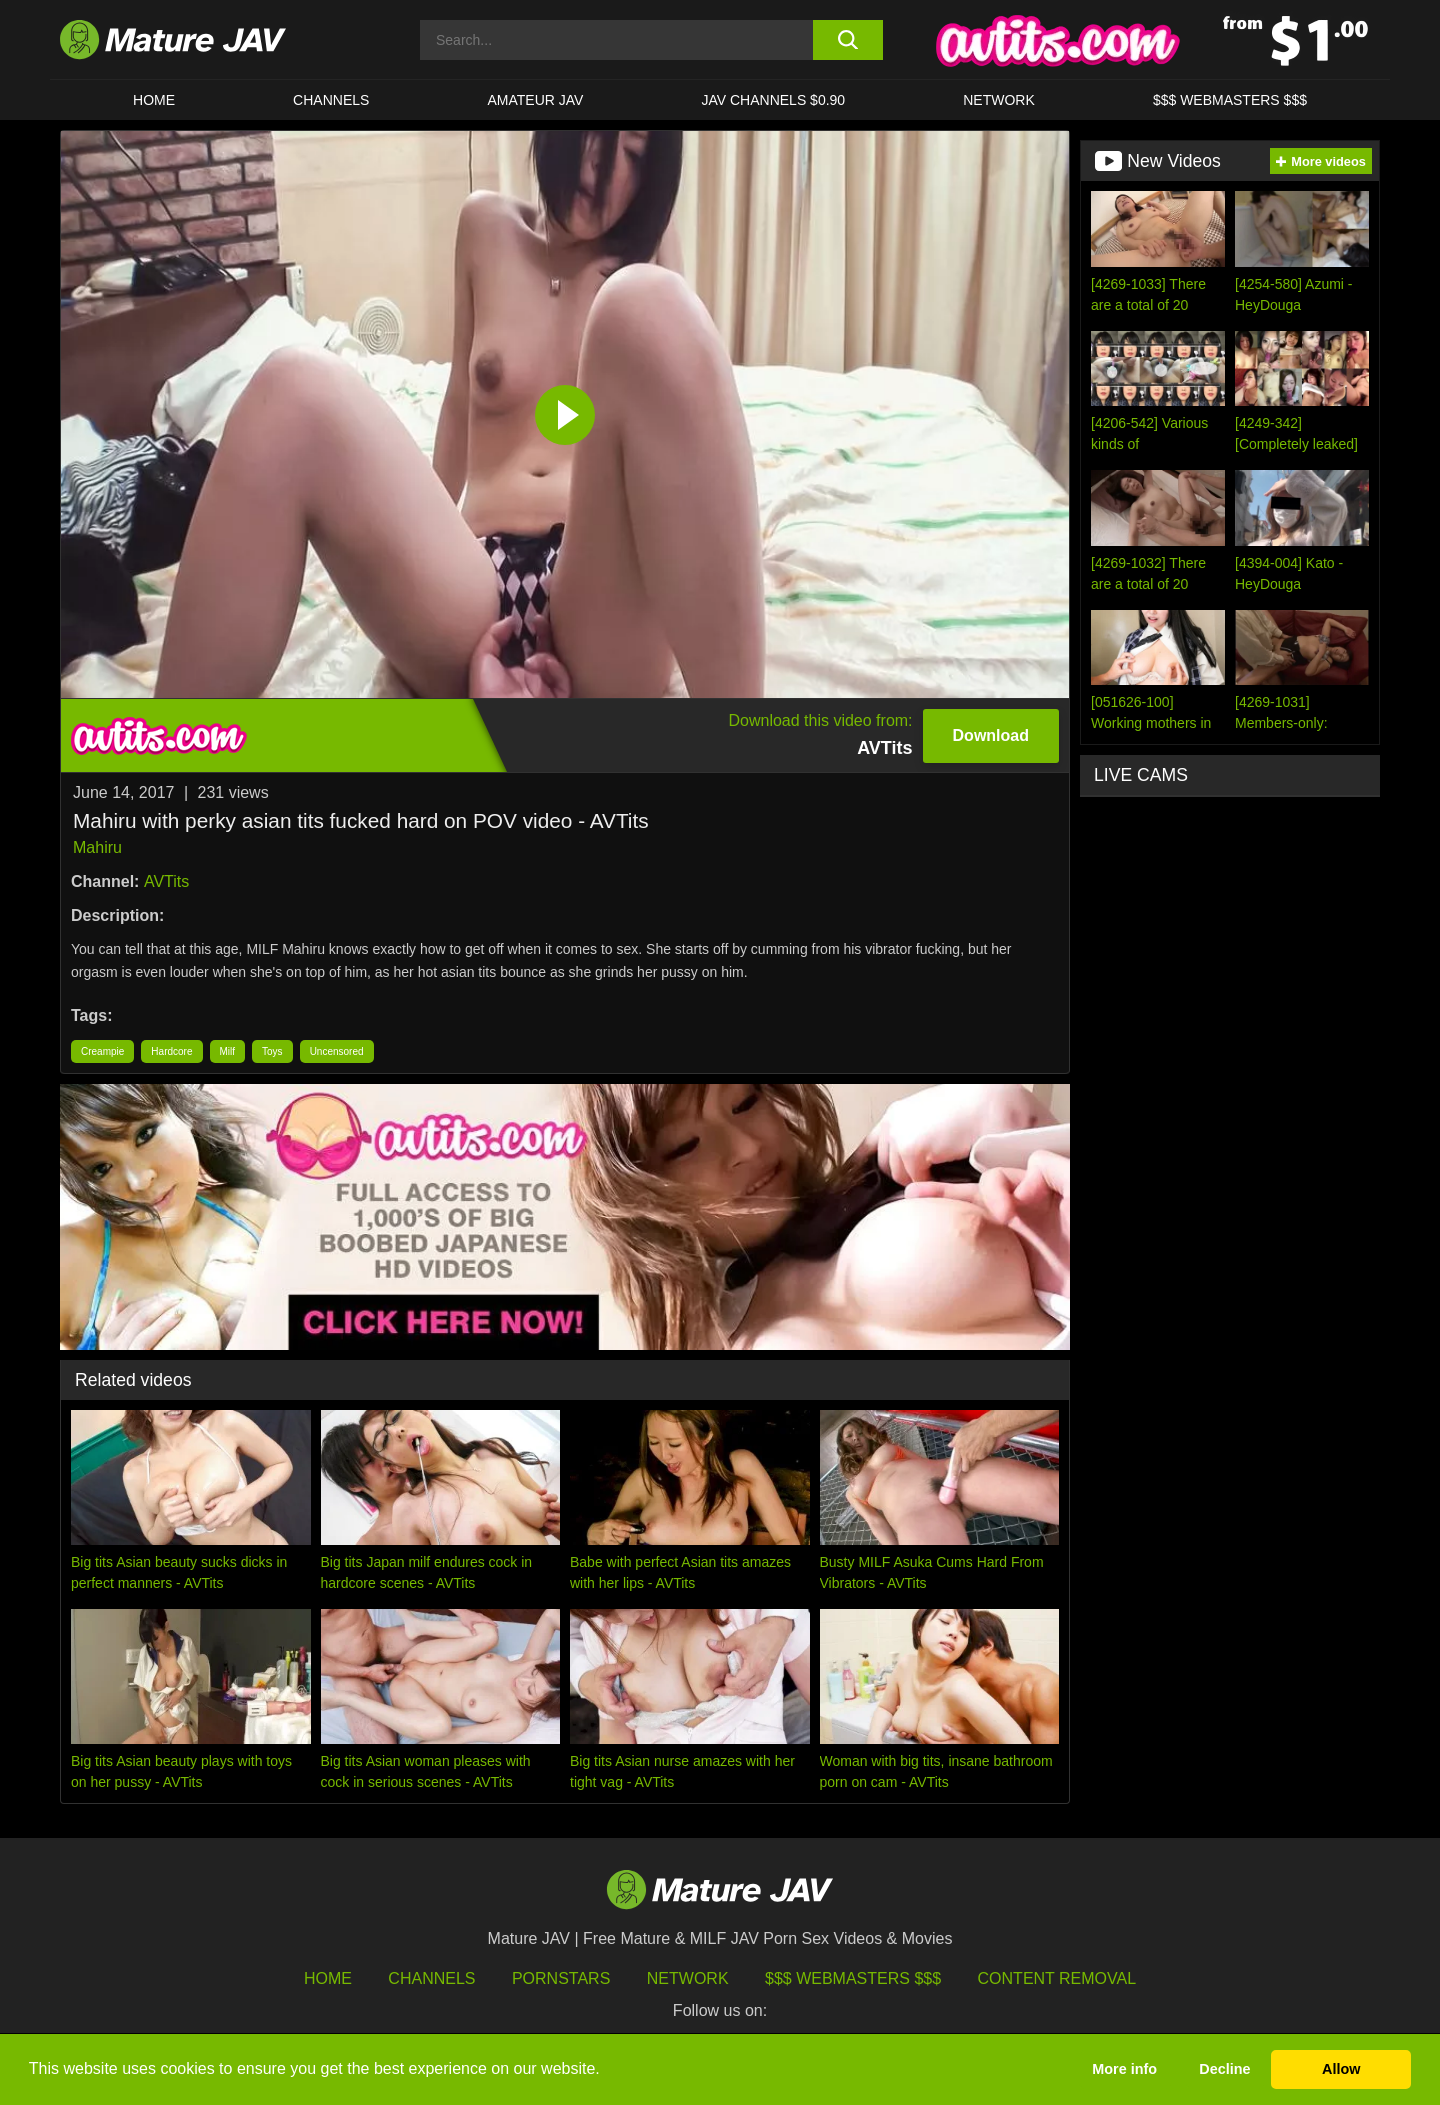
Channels (431, 1978)
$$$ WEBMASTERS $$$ (1230, 100)
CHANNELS (331, 100)
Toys (272, 1051)
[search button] (847, 40)
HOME (154, 100)
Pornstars (561, 1978)
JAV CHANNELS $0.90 (773, 100)
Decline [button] (1224, 2069)
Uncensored (337, 1051)
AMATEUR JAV (535, 100)
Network (999, 100)
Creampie (102, 1051)
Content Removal (1057, 1978)
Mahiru (97, 847)
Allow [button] (1341, 2069)
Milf (228, 1051)
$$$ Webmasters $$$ (853, 1978)
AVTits (166, 881)
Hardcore (171, 1051)
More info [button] (1124, 2069)
